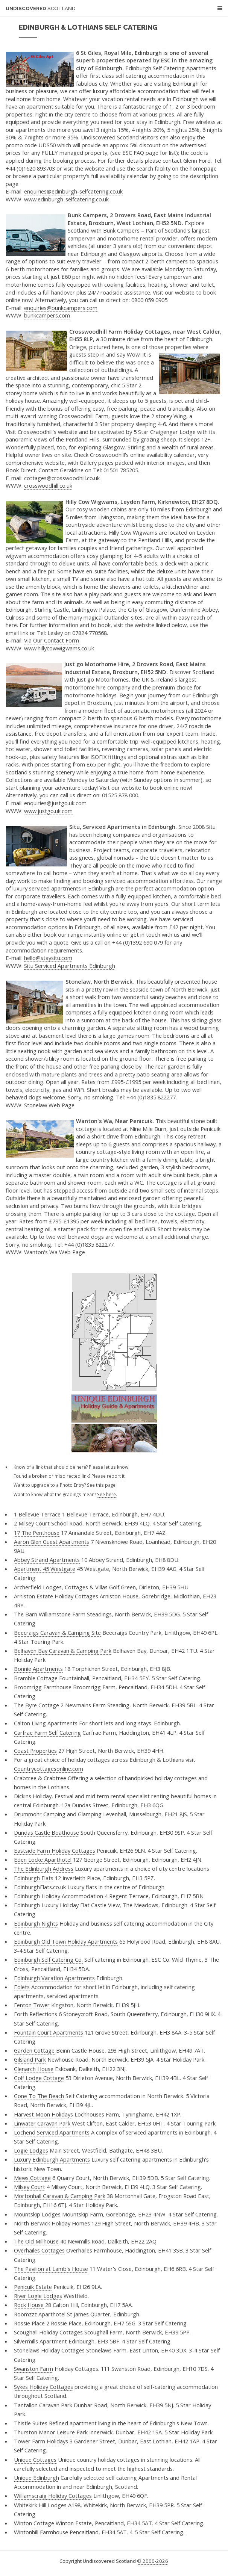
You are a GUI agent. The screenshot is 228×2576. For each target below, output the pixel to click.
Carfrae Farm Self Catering (47, 1732)
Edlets (22, 1987)
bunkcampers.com (47, 315)
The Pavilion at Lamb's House (51, 2268)
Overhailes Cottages (39, 2250)
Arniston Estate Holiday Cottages (56, 1596)
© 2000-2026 (152, 2561)
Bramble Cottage (36, 1678)
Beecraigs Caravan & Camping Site (57, 1632)
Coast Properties (35, 1750)
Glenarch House (33, 2069)
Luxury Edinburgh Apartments (52, 2159)
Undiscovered (41, 8)
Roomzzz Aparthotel (39, 2314)
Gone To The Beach (39, 2096)
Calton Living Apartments (46, 1723)
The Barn (25, 1614)
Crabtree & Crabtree (40, 1778)
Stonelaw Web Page (49, 1105)
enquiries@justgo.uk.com (55, 803)
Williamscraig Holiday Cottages (53, 2495)
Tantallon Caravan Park (43, 2405)
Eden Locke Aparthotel (42, 1859)
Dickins (22, 1796)
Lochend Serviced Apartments (52, 2132)
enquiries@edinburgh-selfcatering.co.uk (73, 191)
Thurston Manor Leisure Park (51, 2432)
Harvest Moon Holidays (43, 2114)
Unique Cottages (35, 2459)
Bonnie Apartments (38, 1668)
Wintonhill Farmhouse (41, 2532)
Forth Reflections (35, 2014)
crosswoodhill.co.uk (48, 485)
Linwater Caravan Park (42, 2123)
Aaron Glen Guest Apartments (51, 1541)
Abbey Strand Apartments (47, 1559)
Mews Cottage (32, 2177)
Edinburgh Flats (33, 1878)
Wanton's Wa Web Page (54, 1252)
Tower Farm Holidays (41, 2441)
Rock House (29, 2304)
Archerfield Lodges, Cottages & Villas (61, 1587)
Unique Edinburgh (36, 2477)
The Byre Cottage (36, 1705)
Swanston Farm (33, 2368)
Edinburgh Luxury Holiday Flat (52, 1905)
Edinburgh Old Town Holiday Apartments (66, 1941)
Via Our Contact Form (51, 640)
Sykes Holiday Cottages (43, 2386)
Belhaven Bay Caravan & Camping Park (62, 1650)
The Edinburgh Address (43, 1868)
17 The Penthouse (36, 1532)
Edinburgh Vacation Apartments (54, 1978)
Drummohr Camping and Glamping (58, 1814)
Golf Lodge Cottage (39, 2078)
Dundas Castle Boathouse (46, 1832)
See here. (107, 1494)
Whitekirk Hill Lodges (40, 2505)
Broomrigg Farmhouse (42, 1687)
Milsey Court (29, 2187)
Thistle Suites (30, 2423)
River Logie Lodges (38, 2295)
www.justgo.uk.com (48, 811)
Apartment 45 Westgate (44, 1568)
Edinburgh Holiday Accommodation (58, 1896)
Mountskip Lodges (37, 2214)
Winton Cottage (34, 2523)
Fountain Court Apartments (48, 2032)
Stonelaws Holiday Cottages (49, 2350)
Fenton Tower (32, 2005)
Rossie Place (29, 2323)
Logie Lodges (31, 2150)
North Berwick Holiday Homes (52, 2223)
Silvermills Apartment (40, 2341)
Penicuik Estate (33, 2286)
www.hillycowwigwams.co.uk (59, 648)
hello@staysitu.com (48, 957)
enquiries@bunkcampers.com (60, 307)
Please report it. (108, 1476)
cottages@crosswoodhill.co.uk (62, 478)
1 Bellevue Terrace (37, 1514)
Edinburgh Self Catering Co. (48, 1959)
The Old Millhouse (36, 2241)
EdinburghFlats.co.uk (40, 1887)
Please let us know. (109, 1467)
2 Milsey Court (32, 1523)
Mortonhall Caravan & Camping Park (59, 2196)
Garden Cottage (34, 2050)
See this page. (102, 1485)
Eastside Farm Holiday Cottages (54, 1850)
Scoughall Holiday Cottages (48, 2332)
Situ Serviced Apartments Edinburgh (69, 965)
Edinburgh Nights (36, 1923)
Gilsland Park (30, 2059)
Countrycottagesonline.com (48, 1768)
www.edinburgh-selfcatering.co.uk (66, 199)
